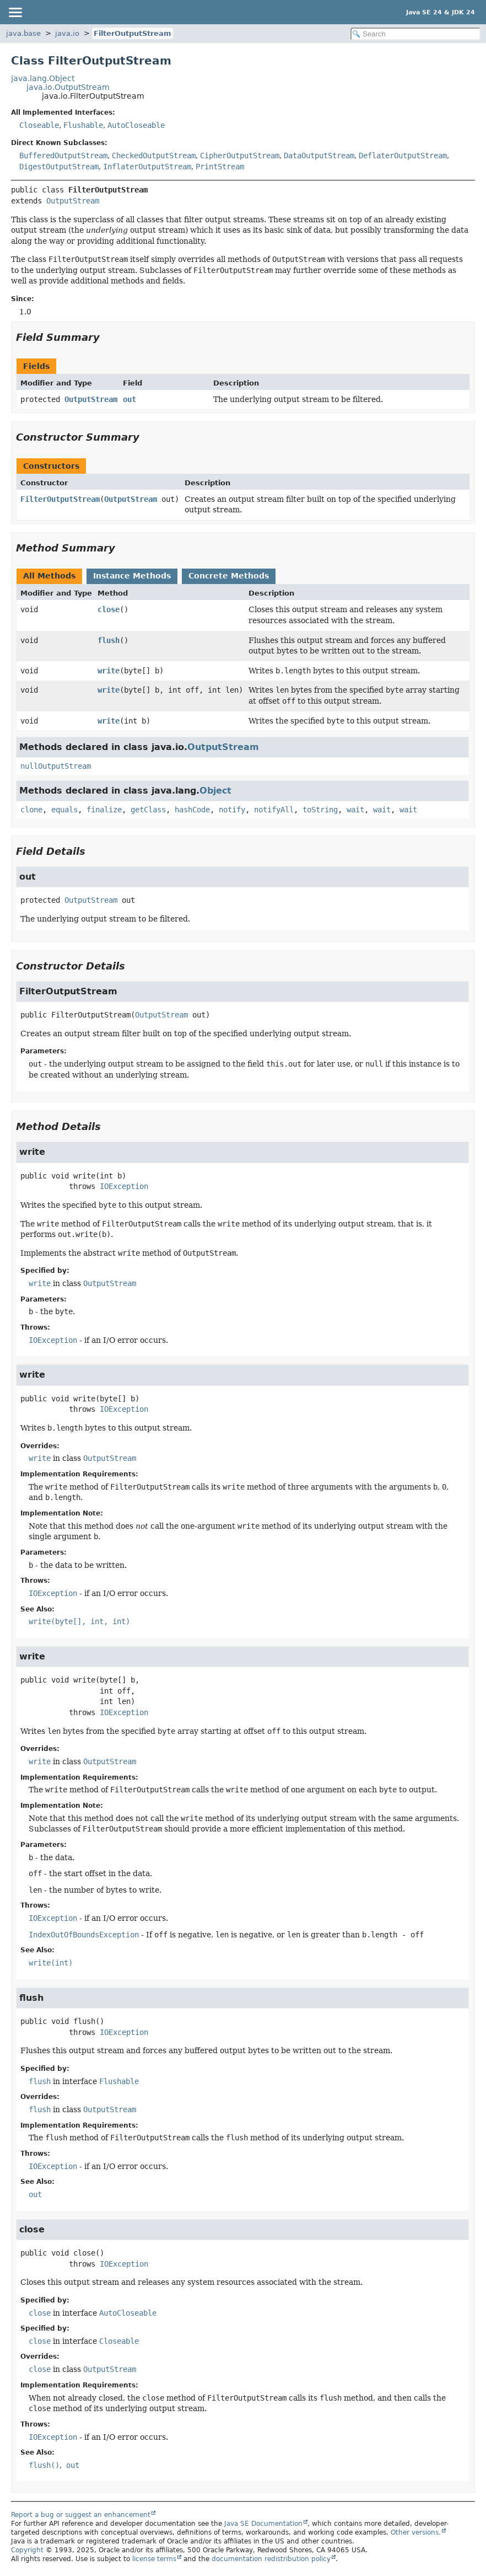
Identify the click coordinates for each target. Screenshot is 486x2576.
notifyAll (274, 809)
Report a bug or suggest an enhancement (80, 2515)
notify (232, 809)
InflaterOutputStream (147, 166)
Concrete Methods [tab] (228, 575)
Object (215, 790)
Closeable (39, 125)
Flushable (83, 125)
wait (355, 809)
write (109, 670)
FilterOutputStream (132, 33)
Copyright (27, 2550)
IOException (124, 1186)
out (129, 399)
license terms (154, 2559)
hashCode (192, 809)
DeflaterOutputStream (403, 155)
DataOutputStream (319, 155)
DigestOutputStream (59, 166)
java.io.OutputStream (68, 87)
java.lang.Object (42, 78)
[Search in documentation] (415, 34)
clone (31, 809)
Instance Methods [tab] (132, 575)
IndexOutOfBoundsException (84, 1934)
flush (109, 640)
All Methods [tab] (49, 575)
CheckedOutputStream (154, 155)
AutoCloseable (136, 125)
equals (64, 809)
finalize (104, 809)
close (109, 609)
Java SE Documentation (263, 2523)
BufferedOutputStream (63, 155)
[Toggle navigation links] (15, 12)
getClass (148, 809)
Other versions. (416, 2532)
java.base (23, 33)
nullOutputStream (55, 766)
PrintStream (220, 166)
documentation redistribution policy (271, 2559)
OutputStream (72, 200)
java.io (67, 33)
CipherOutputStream (239, 155)
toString (320, 809)
